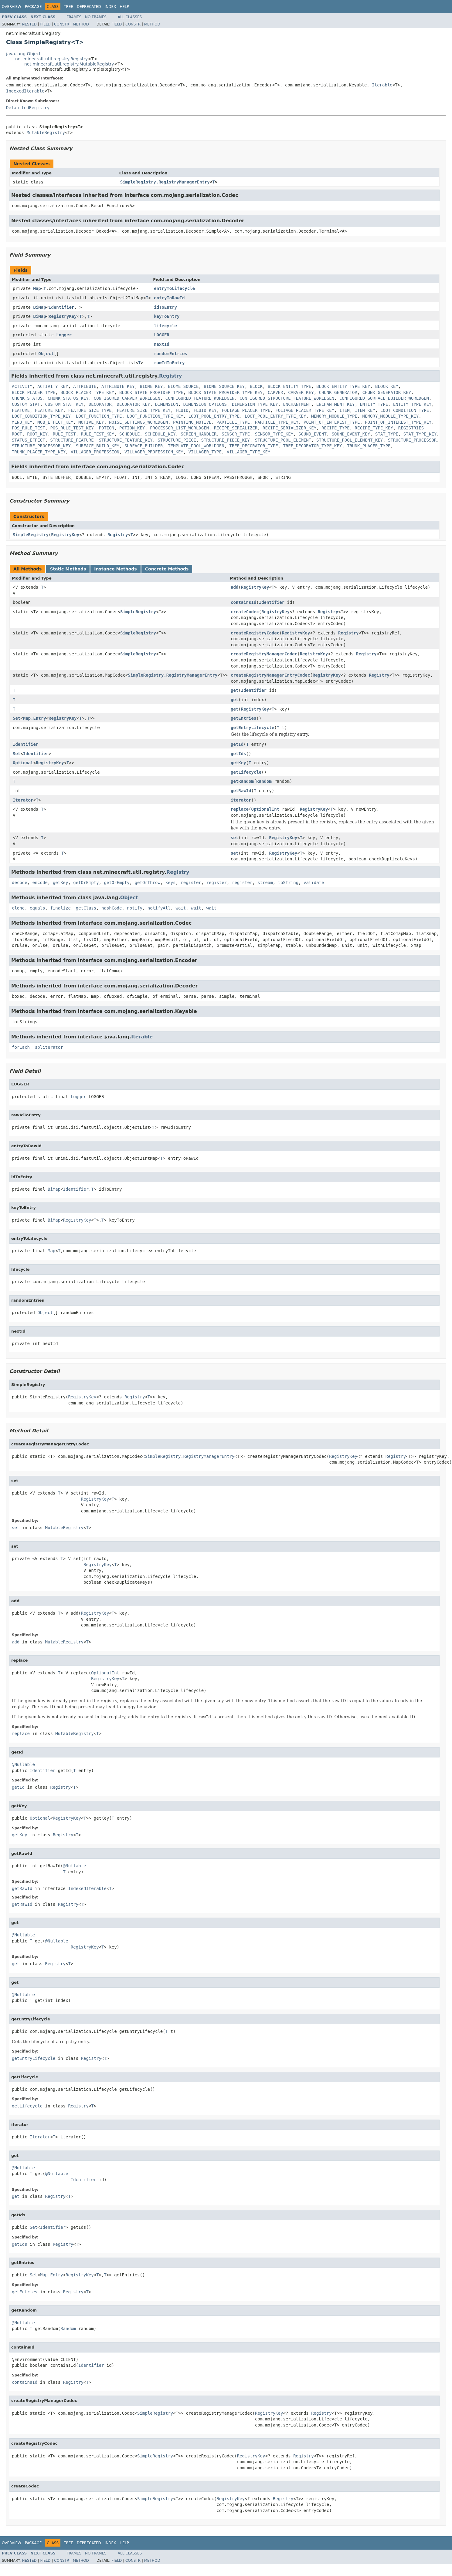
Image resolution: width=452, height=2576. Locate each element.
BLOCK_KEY (386, 386)
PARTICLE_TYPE (233, 422)
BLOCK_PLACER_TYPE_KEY (87, 392)
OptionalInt (265, 809)
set (234, 837)
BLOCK (256, 386)
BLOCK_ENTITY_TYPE (289, 386)
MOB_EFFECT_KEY (55, 422)
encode (40, 882)
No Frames (96, 17)
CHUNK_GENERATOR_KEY (386, 392)
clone (18, 908)
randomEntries (170, 353)
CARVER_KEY (301, 392)
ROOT (17, 434)
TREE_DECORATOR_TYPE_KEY (312, 445)
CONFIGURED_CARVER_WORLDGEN (127, 398)
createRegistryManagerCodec (264, 653)
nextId (161, 344)
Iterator (23, 800)
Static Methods (68, 569)
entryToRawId (169, 297)
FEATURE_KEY (49, 410)
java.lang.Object (23, 53)
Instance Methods (115, 569)
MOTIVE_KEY (91, 422)
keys (170, 882)
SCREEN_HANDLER (198, 434)
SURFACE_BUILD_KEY (97, 445)
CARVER (275, 392)
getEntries (243, 718)
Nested (29, 24)
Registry (170, 376)
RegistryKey (63, 316)
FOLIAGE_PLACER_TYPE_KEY (304, 410)
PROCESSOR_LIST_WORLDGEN (179, 427)
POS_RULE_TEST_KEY (71, 427)
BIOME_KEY (151, 386)
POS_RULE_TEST (28, 427)
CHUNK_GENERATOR (338, 392)
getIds (238, 753)
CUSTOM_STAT (26, 404)
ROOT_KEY (37, 434)
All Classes (130, 17)
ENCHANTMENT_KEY (335, 404)
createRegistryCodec (255, 633)
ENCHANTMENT (297, 404)
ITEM (344, 410)
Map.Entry (34, 718)
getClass (86, 908)
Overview (11, 7)
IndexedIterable (25, 91)
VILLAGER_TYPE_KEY (248, 451)
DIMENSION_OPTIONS (205, 404)
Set (16, 718)
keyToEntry (166, 316)
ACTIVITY (22, 386)
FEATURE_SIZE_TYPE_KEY (144, 410)
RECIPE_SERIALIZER (235, 427)
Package (33, 7)
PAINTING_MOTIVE (192, 422)
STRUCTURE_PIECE (177, 440)
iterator (241, 800)
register (191, 882)
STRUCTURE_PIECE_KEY (225, 440)
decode (19, 882)
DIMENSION (166, 404)
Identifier (61, 307)
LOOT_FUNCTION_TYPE (99, 416)
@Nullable (23, 1764)
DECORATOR (100, 404)
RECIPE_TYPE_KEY (374, 427)
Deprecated (89, 7)
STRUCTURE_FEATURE (71, 440)
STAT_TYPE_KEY (420, 434)
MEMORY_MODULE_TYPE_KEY (390, 416)
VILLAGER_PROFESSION (95, 451)
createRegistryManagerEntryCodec (270, 675)
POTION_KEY (132, 427)
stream (265, 882)
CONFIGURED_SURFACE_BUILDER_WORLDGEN (384, 398)
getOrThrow (147, 882)
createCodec (245, 611)
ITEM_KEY (365, 410)
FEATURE (21, 410)
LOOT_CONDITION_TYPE (404, 410)
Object (46, 353)
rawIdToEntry (169, 362)
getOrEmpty (86, 882)
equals (37, 908)
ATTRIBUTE (84, 386)
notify (134, 908)
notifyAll (159, 908)
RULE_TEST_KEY (97, 434)
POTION (106, 427)
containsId (243, 602)
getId (237, 744)
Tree (68, 7)
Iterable (382, 84)
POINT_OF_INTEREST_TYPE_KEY (398, 422)
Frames (74, 17)
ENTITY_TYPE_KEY (412, 404)
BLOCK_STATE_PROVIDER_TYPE (151, 392)
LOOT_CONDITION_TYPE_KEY (41, 416)
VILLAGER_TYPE (205, 451)
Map (37, 288)
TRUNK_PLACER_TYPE (368, 445)
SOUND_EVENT (312, 434)
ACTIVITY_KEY (52, 386)
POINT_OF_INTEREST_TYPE (332, 422)
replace (240, 809)
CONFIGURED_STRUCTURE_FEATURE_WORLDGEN (287, 398)
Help (124, 7)
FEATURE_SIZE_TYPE (89, 410)
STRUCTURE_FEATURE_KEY (126, 440)
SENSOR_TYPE (236, 434)
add (234, 587)
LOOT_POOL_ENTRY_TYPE (214, 416)
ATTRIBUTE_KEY (118, 386)
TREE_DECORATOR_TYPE (253, 445)
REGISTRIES (411, 427)
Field (45, 24)
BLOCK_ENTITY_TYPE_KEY (343, 386)
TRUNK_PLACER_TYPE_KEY (39, 451)
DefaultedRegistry (27, 107)
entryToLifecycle (174, 288)
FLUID (181, 410)
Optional (23, 762)
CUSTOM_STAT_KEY (64, 404)
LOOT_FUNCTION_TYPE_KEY (155, 416)
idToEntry (165, 307)
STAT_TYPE (386, 434)
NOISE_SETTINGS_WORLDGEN (138, 422)
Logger (64, 334)
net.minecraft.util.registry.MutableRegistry (69, 64)
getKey (238, 762)
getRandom (242, 781)
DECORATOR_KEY (133, 404)
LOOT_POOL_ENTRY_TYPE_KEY (275, 416)
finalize (60, 908)
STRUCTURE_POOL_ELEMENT (283, 440)
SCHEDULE (129, 434)
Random (264, 781)
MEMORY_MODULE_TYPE (334, 416)
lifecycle (165, 325)
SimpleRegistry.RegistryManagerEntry (165, 182)
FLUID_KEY (205, 410)
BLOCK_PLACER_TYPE (33, 392)
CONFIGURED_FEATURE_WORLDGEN (200, 398)
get (234, 690)
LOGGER (161, 334)
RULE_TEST (64, 434)
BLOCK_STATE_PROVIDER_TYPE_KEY (226, 392)
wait (181, 908)
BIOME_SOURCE (183, 386)
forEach (21, 1047)
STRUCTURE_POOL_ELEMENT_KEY (349, 440)
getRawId (241, 790)
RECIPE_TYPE (335, 427)
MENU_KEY (22, 422)
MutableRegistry (45, 132)
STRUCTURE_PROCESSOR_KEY (41, 445)
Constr (61, 24)
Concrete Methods (167, 569)
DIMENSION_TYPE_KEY (255, 404)
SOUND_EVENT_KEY (351, 434)
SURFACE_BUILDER (143, 445)
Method (81, 24)
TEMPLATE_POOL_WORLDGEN (196, 445)
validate (314, 882)
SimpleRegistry (31, 534)
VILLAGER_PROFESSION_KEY (153, 451)
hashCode (111, 908)
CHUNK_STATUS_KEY (68, 398)
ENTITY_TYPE (374, 404)
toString (288, 882)
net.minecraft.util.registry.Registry (51, 58)
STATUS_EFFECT (28, 440)
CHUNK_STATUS (27, 398)
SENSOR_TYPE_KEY (274, 434)
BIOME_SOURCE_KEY (224, 386)
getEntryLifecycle (252, 727)
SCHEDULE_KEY (160, 434)
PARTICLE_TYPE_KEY (276, 422)
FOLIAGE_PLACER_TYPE (246, 410)
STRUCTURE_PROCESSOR (412, 440)
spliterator (49, 1047)
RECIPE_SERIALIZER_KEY (289, 427)
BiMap (39, 307)
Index (110, 7)
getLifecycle (246, 772)
